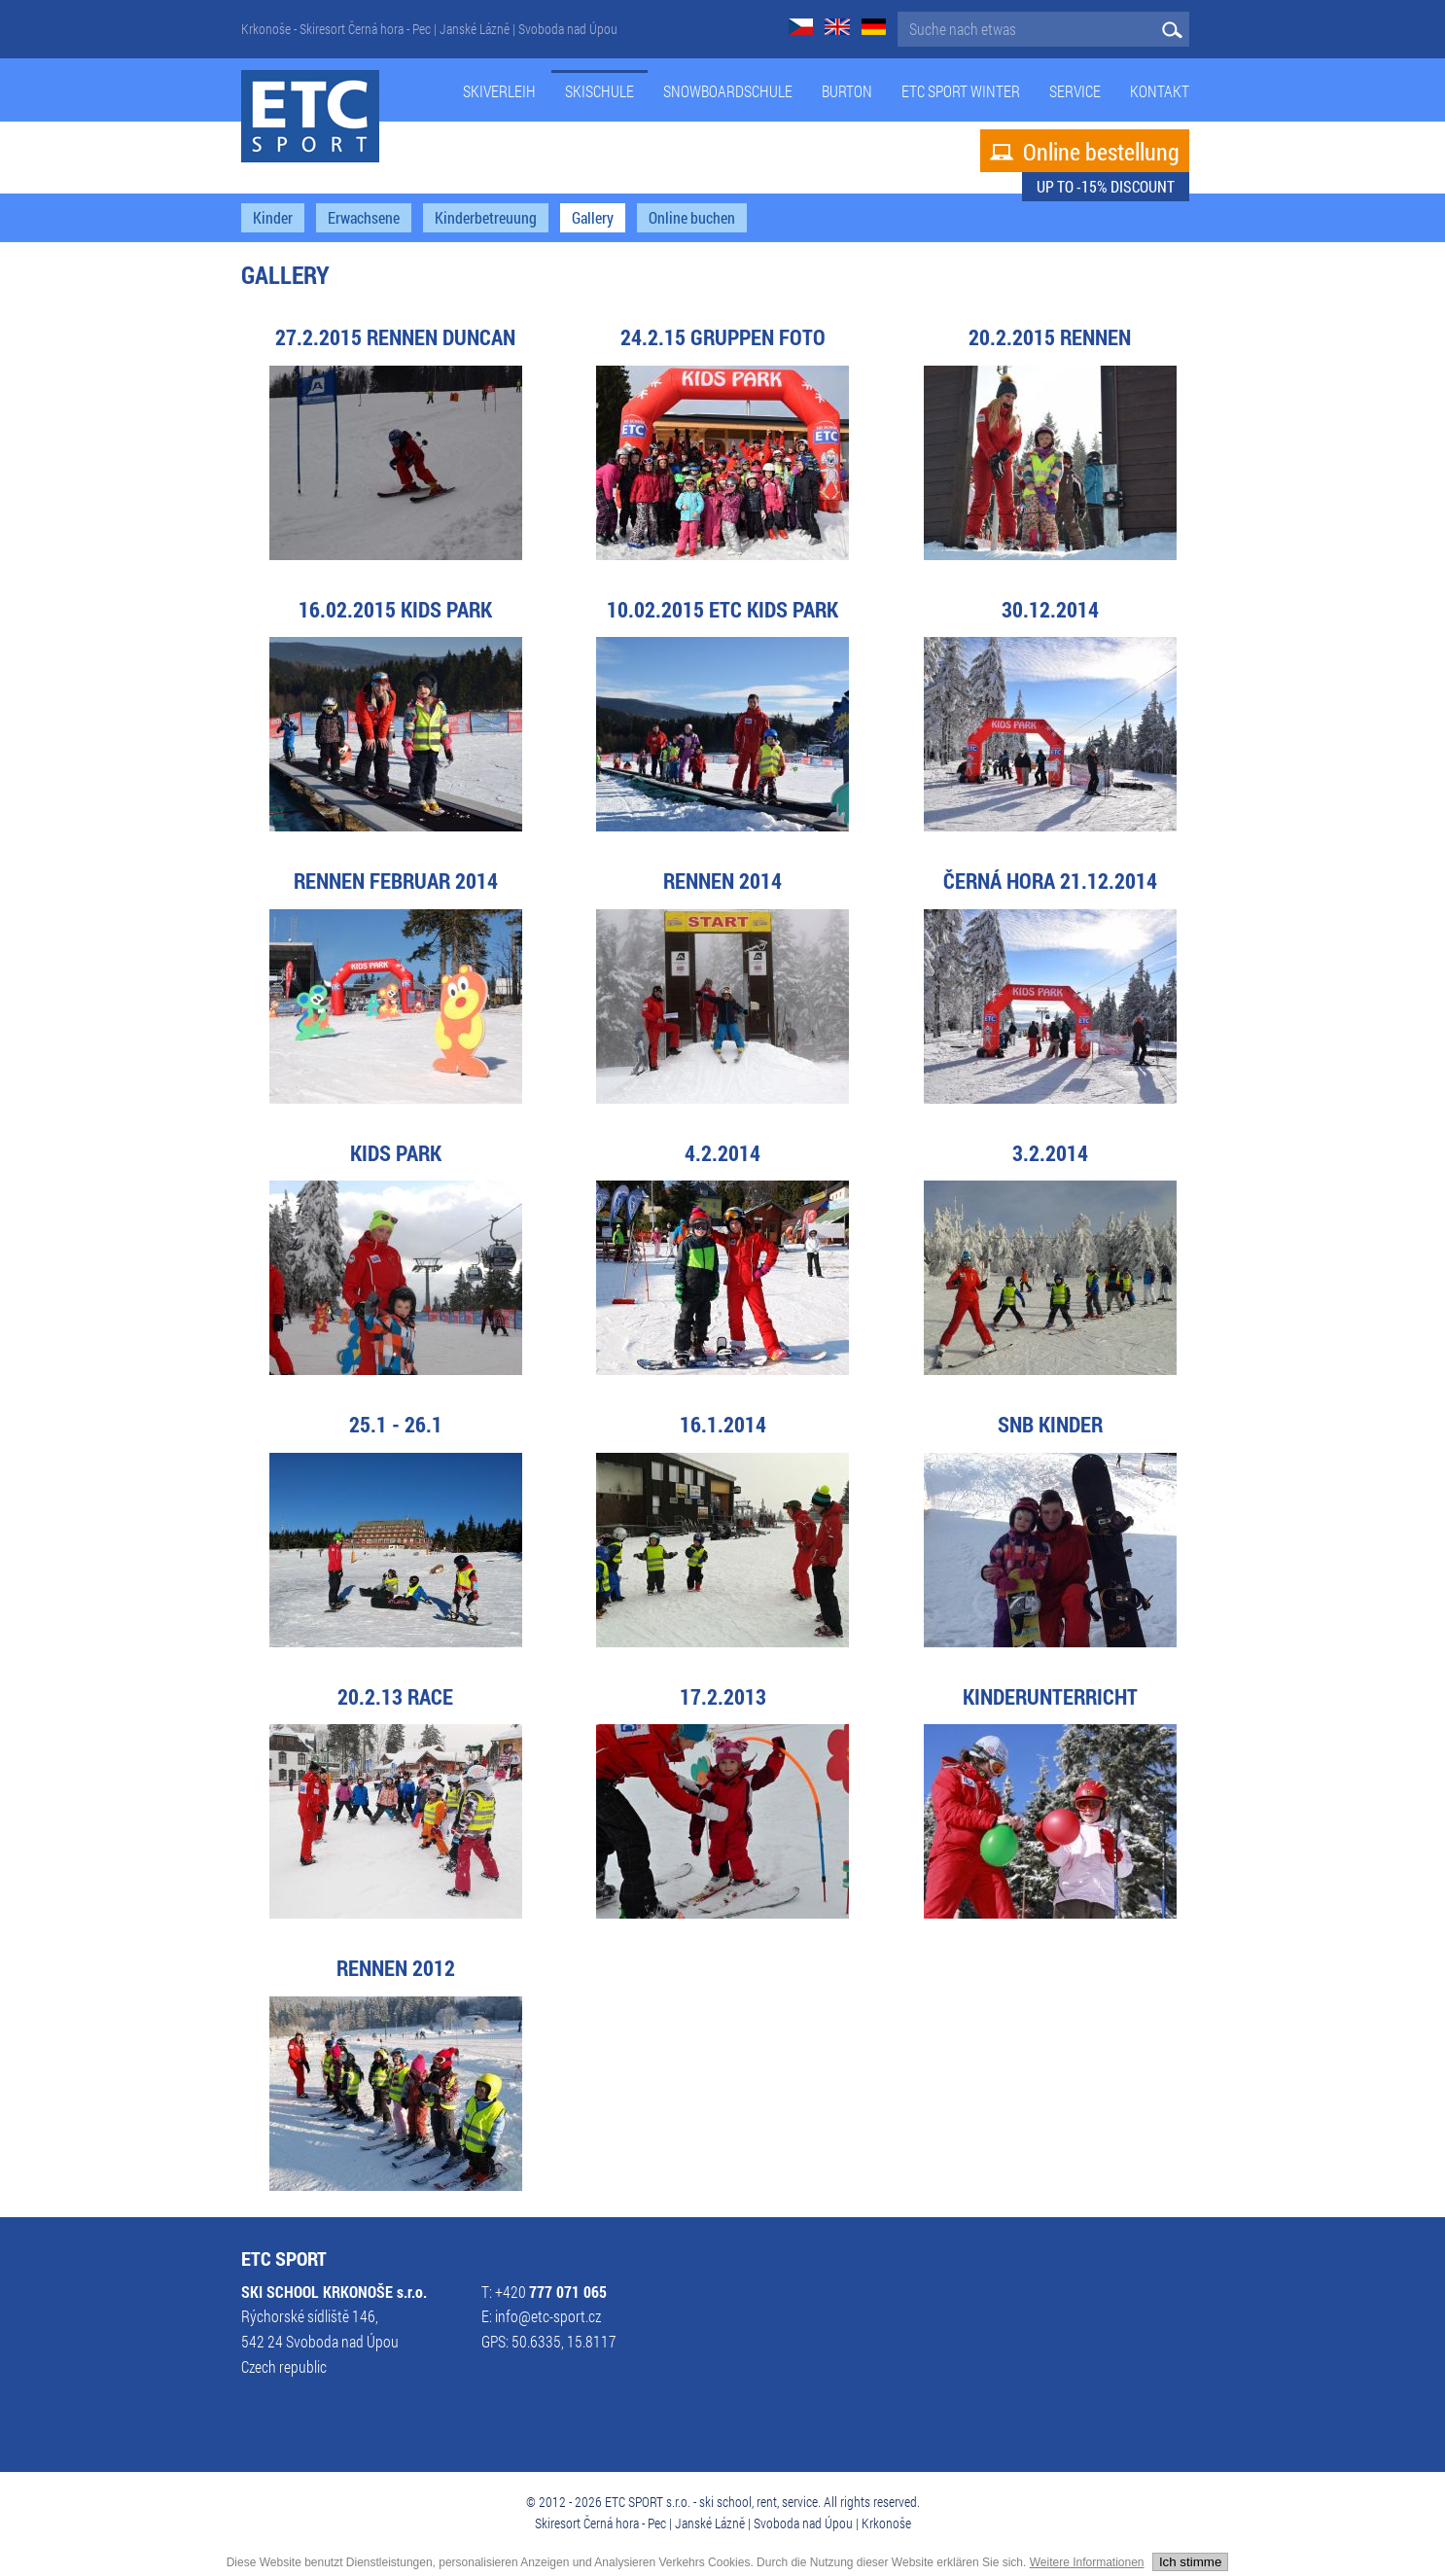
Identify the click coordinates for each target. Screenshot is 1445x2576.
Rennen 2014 (722, 880)
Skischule (599, 91)
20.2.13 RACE (395, 1696)
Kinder (273, 218)
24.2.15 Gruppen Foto (723, 337)
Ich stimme (1190, 2562)
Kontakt (1159, 91)
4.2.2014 (722, 1153)
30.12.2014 (1050, 609)
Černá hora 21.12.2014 (1050, 880)
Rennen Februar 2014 (396, 880)
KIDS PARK (395, 1153)
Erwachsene (364, 218)
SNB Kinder (1050, 1424)
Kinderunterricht (1050, 1696)
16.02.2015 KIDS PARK (395, 609)
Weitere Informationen (1087, 2562)
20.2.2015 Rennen (1050, 337)
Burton (847, 91)
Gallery (593, 218)
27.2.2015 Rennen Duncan (395, 337)
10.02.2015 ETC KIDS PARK (722, 609)
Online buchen (692, 218)
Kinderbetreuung (486, 218)
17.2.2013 (723, 1696)
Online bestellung (1085, 151)
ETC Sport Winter (960, 91)
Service (1075, 91)
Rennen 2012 (395, 1968)
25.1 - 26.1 (395, 1424)
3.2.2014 (1050, 1153)
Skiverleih (499, 91)
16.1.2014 (723, 1424)
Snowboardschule (728, 91)
